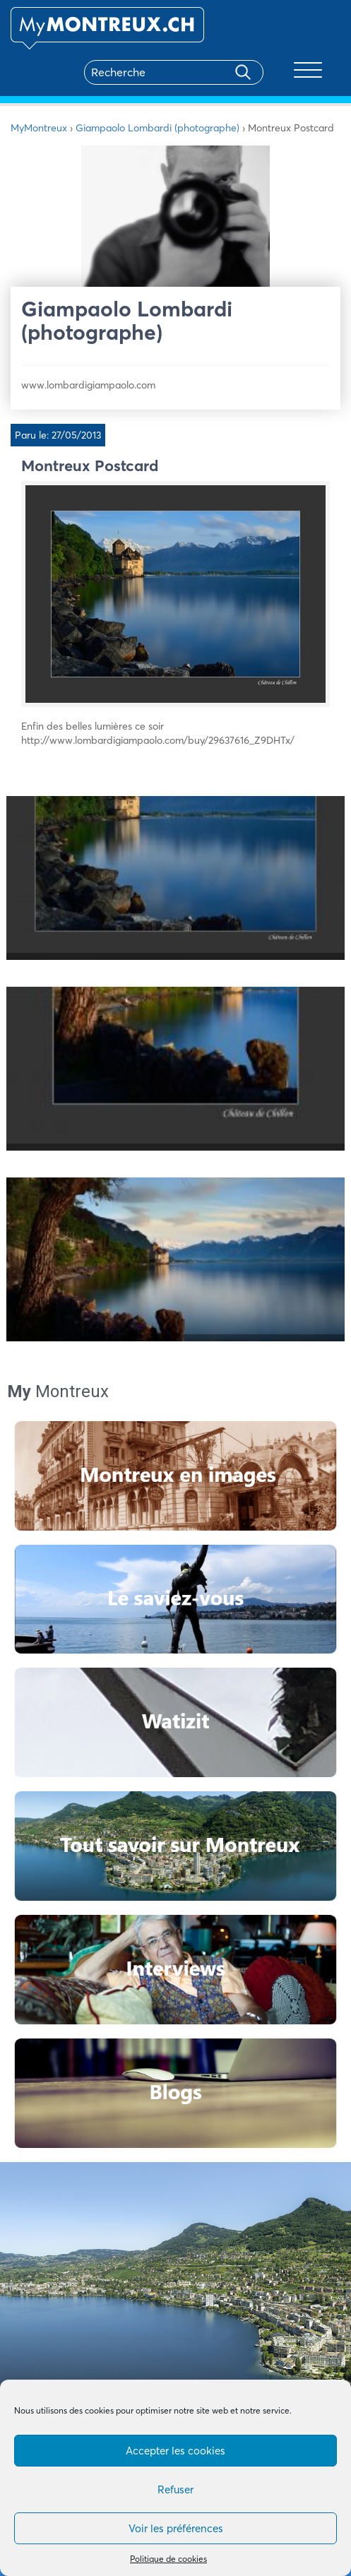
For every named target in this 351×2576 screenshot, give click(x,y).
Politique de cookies (168, 2558)
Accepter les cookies (175, 2450)
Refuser (175, 2489)
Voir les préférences (176, 2528)
